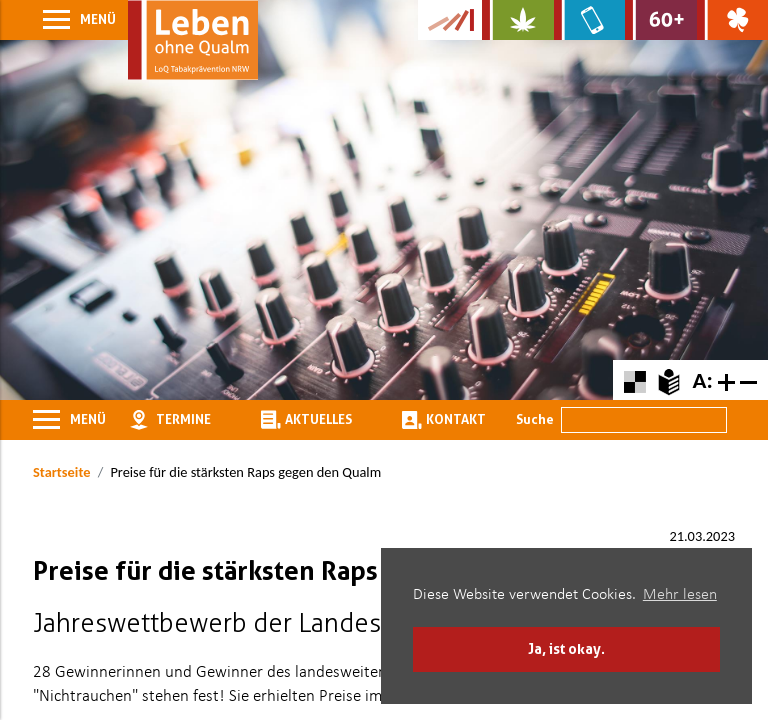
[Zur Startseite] (193, 40)
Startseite (61, 472)
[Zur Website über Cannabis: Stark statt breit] (517, 20)
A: (702, 380)
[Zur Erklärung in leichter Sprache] (668, 379)
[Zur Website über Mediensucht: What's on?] (589, 20)
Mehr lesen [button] (680, 595)
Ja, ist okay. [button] (566, 648)
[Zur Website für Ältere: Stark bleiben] (660, 20)
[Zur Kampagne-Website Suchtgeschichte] (450, 20)
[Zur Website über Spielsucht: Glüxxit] (732, 20)
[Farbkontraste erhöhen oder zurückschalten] (634, 379)
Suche (535, 419)
